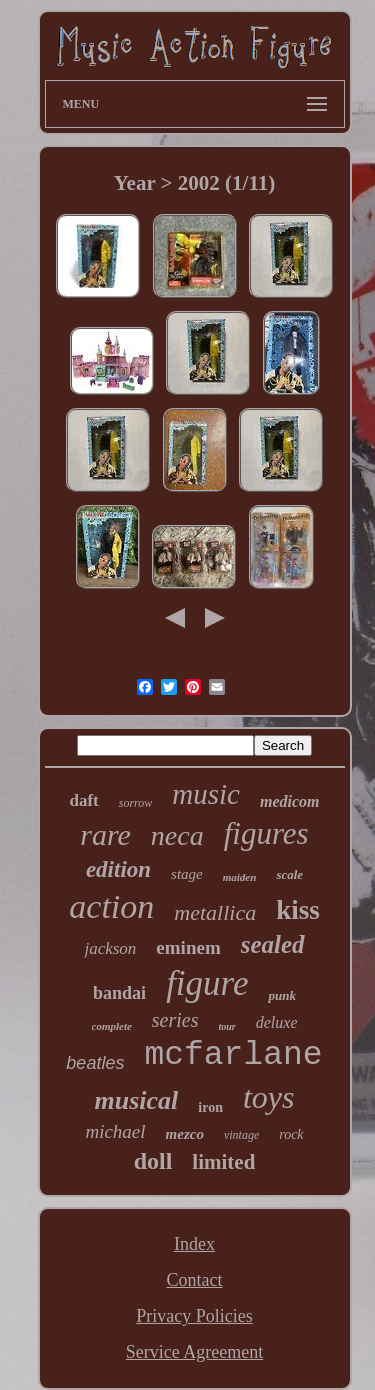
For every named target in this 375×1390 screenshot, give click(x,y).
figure (207, 983)
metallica (215, 912)
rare (105, 834)
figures (266, 833)
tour (227, 1026)
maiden (240, 877)
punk (281, 995)
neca (177, 835)
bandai (119, 993)
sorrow (136, 803)
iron (210, 1107)
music (206, 794)
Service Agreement (194, 1352)
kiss (298, 910)
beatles (95, 1063)
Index (194, 1244)
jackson (110, 948)
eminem (188, 947)
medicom (290, 801)
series (175, 1020)
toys (269, 1097)
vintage (241, 1135)
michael (115, 1131)
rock (291, 1134)
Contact (194, 1280)
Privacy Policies (194, 1316)
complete (112, 1026)
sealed (273, 944)
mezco (185, 1134)
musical (137, 1100)
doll (153, 1161)
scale (289, 874)
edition (118, 869)
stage (187, 874)
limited (223, 1162)
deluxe (277, 1022)
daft (83, 800)
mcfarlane (233, 1055)
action (111, 906)
